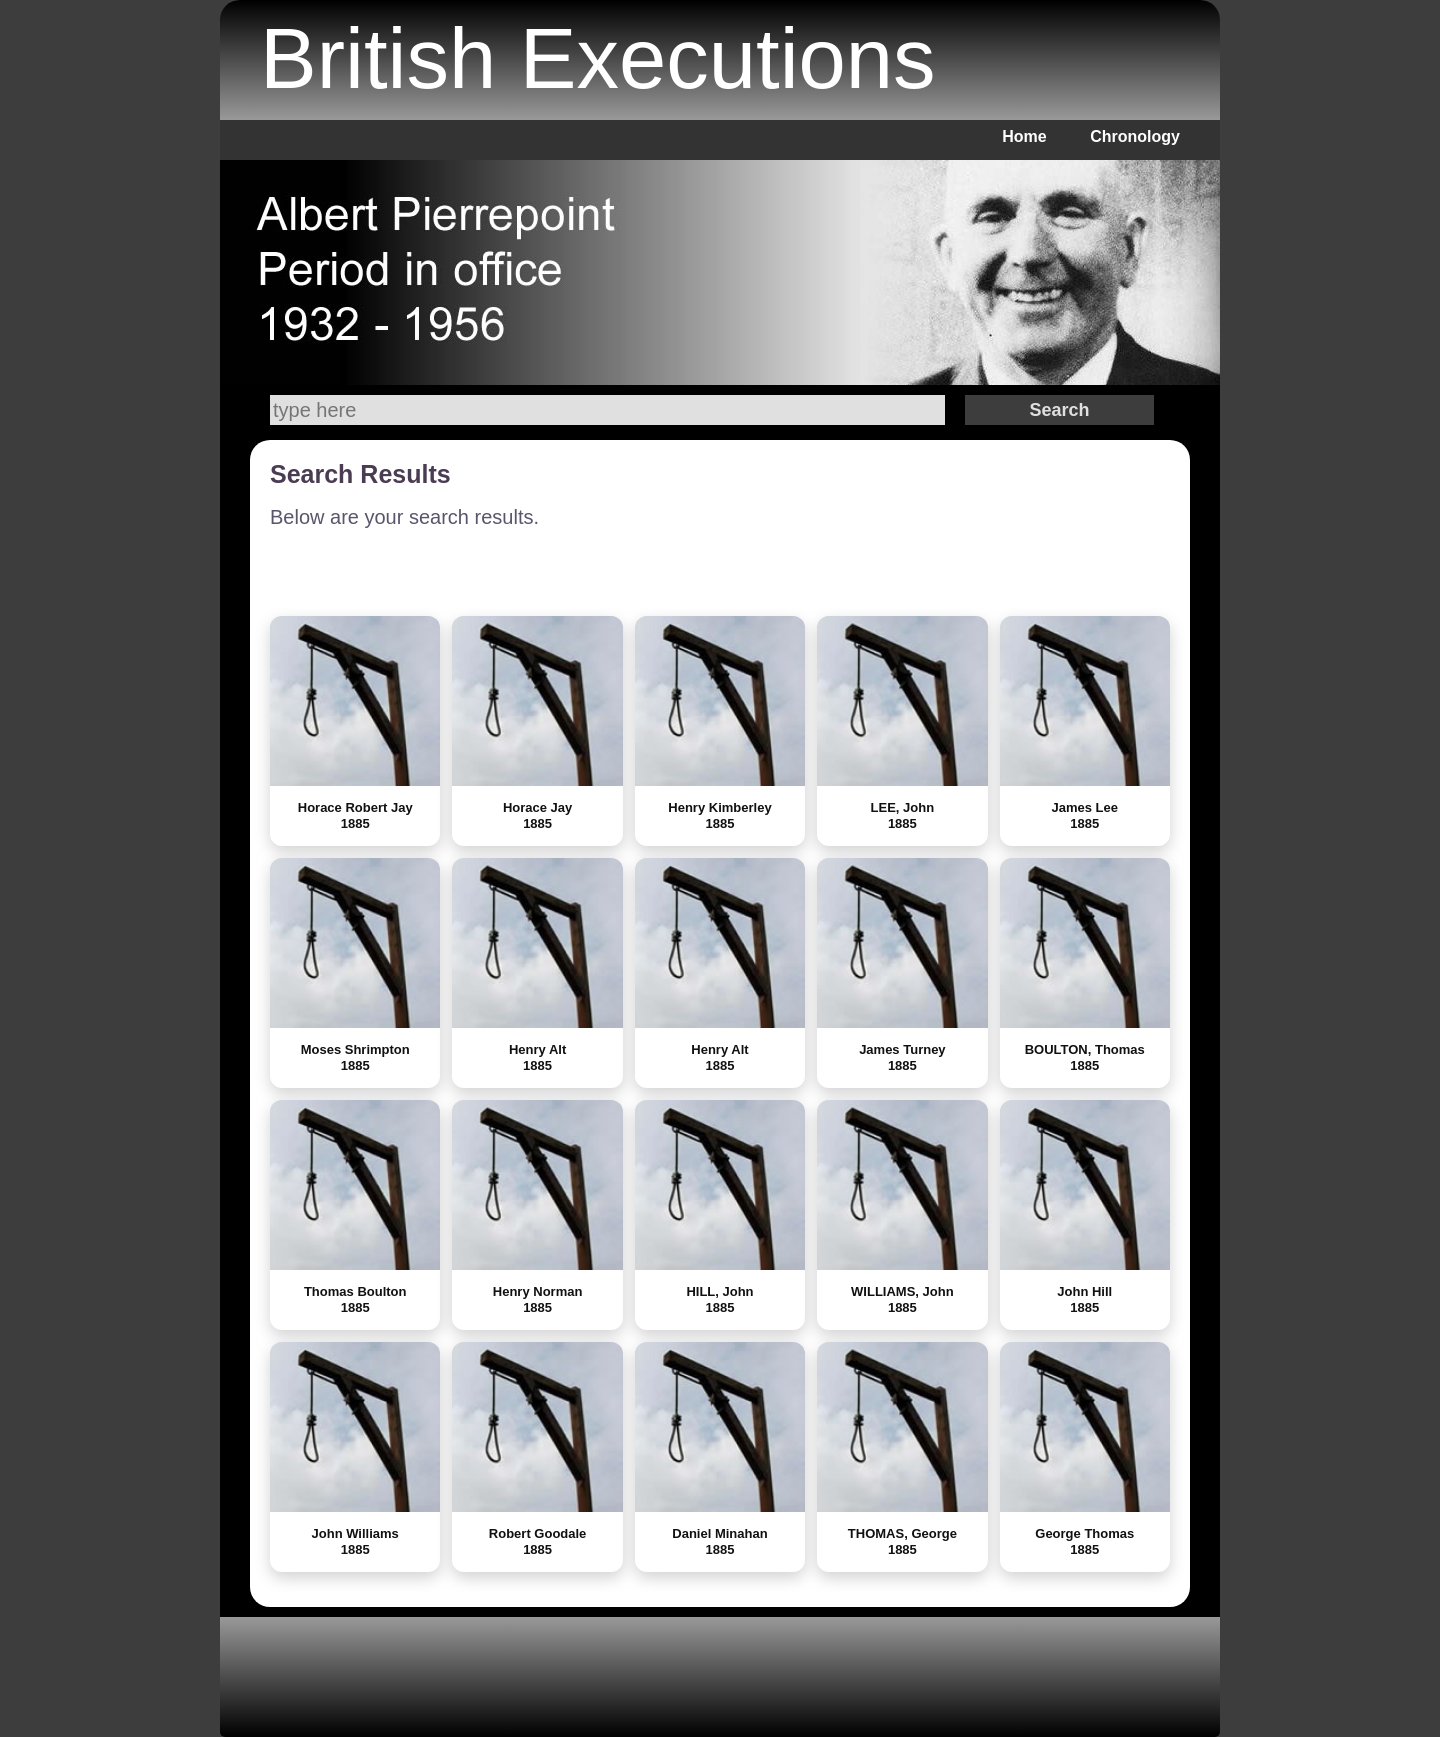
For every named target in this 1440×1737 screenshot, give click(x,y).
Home (1024, 136)
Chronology (1135, 136)
